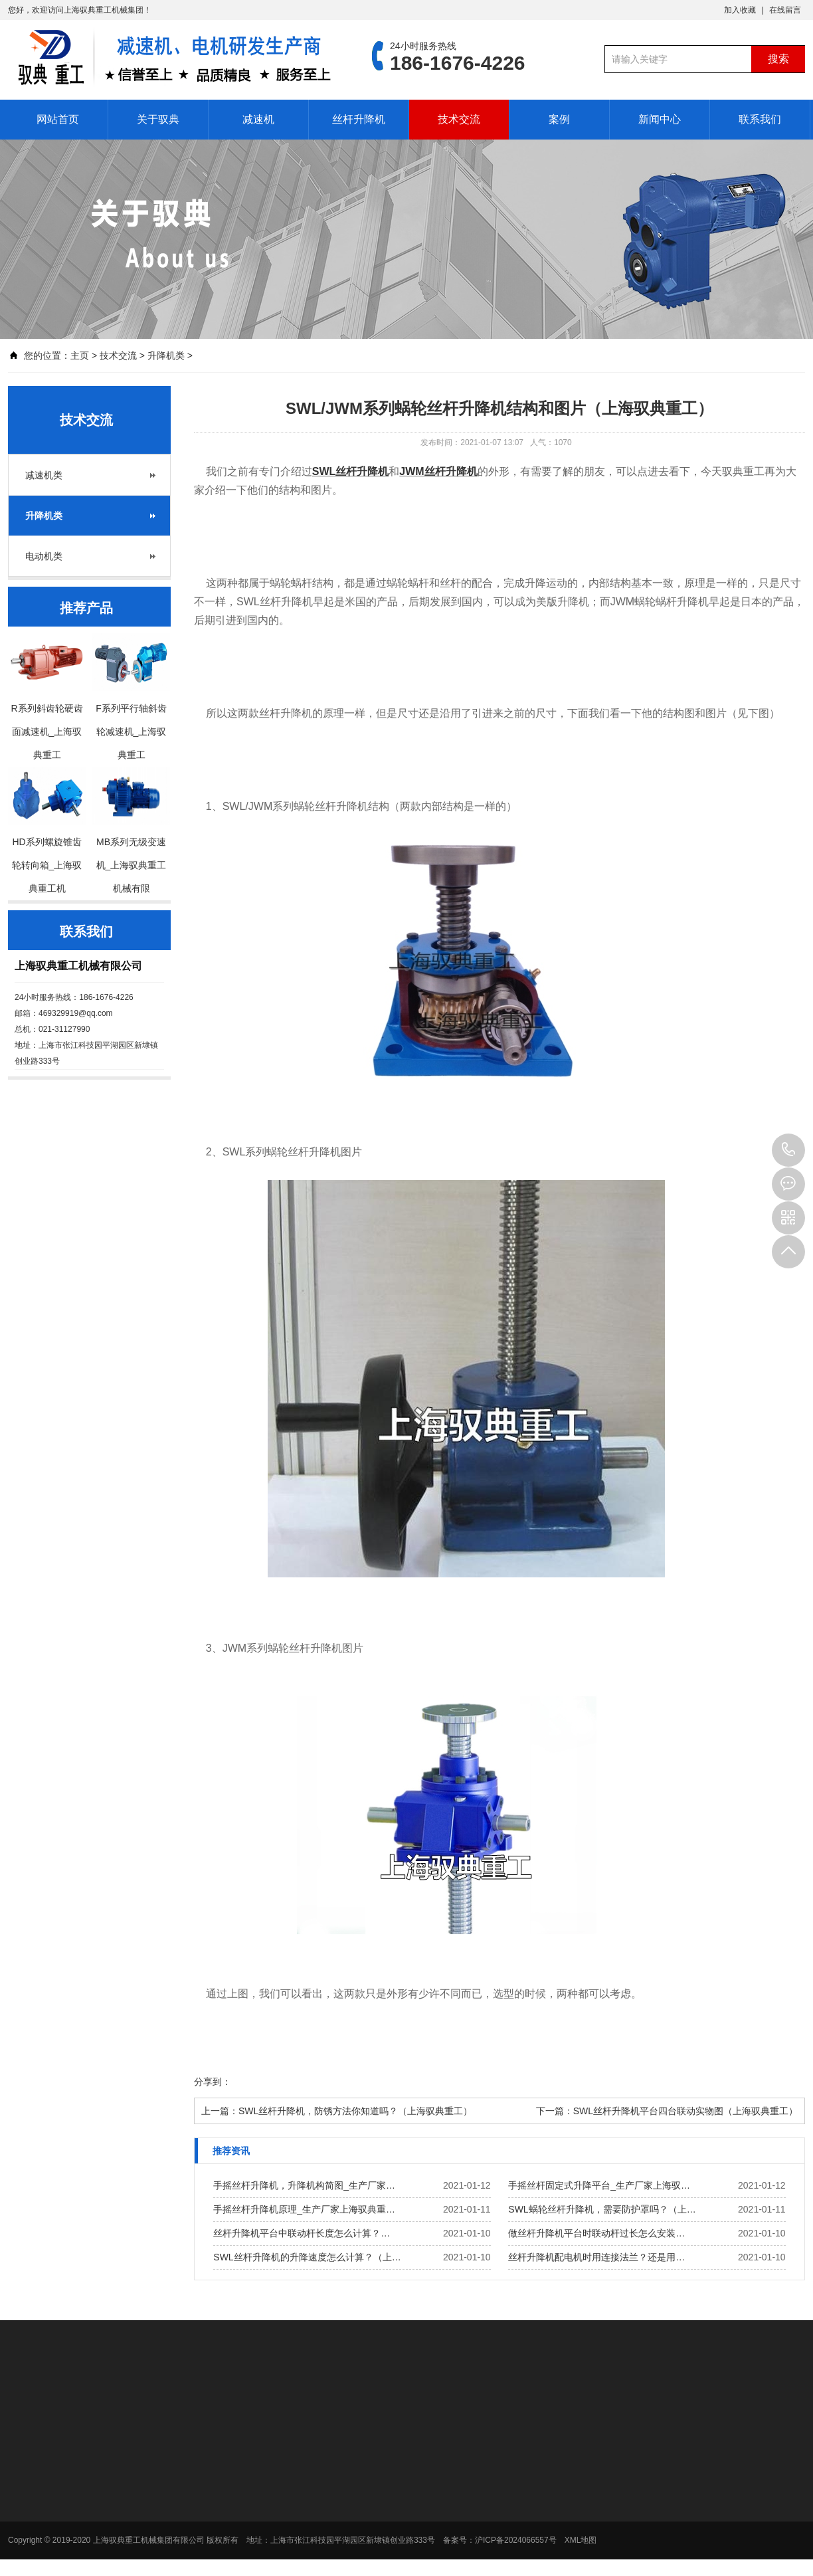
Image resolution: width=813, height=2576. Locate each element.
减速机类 (43, 475)
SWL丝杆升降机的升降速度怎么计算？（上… (307, 2257)
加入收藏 (740, 10)
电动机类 (43, 556)
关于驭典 (158, 119)
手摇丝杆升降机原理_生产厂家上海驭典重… (304, 2209)
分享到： (212, 2081)
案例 (559, 119)
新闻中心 (659, 119)
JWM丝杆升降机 (438, 471)
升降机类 (166, 355)
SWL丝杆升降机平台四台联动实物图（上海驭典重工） (685, 2111)
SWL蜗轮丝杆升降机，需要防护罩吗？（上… (601, 2209)
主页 (79, 355)
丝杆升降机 (358, 119)
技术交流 (459, 119)
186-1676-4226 (788, 1150)
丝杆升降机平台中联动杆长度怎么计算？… (301, 2233)
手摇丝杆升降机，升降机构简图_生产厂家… (304, 2185)
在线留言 (785, 10)
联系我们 (760, 119)
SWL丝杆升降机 (350, 471)
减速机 (258, 119)
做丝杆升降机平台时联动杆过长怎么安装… (596, 2233)
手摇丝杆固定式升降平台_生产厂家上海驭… (599, 2185)
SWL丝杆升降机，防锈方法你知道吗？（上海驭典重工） (355, 2111)
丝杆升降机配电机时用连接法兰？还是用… (596, 2257)
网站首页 (58, 119)
